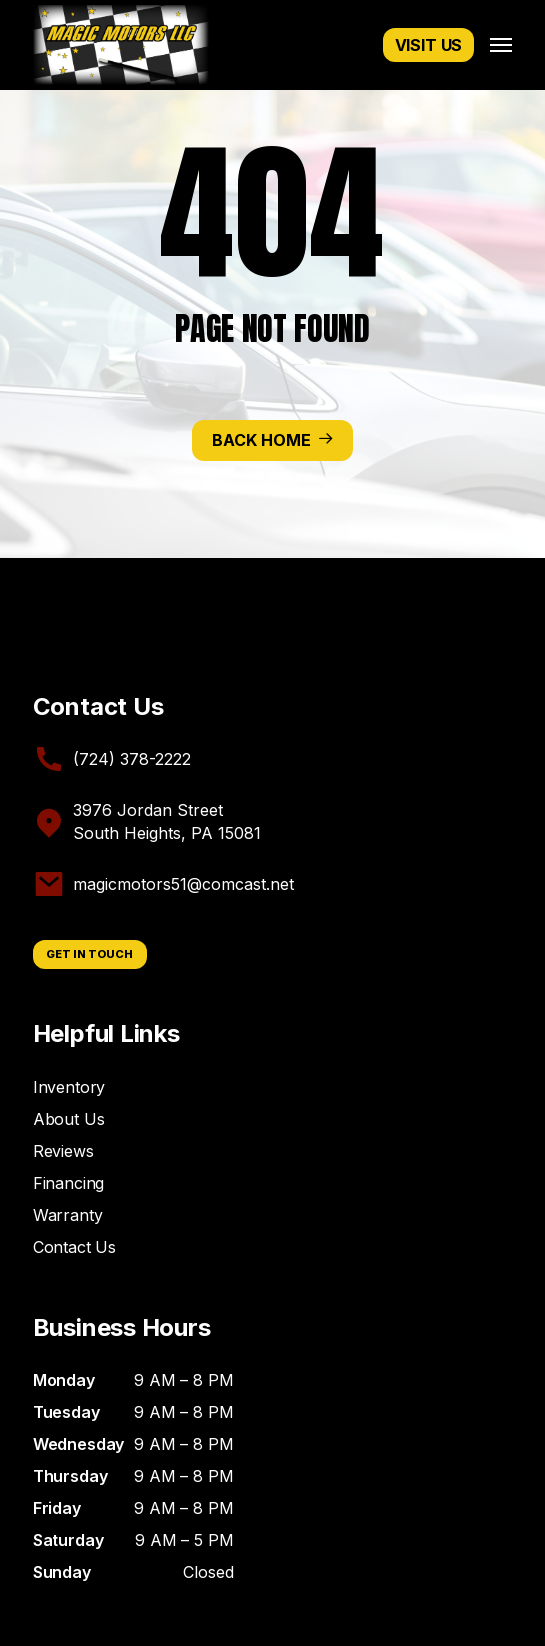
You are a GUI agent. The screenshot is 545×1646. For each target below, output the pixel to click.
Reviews (63, 1151)
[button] (501, 45)
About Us (69, 1119)
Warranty (68, 1215)
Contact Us (74, 1247)
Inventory (69, 1087)
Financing (69, 1183)
